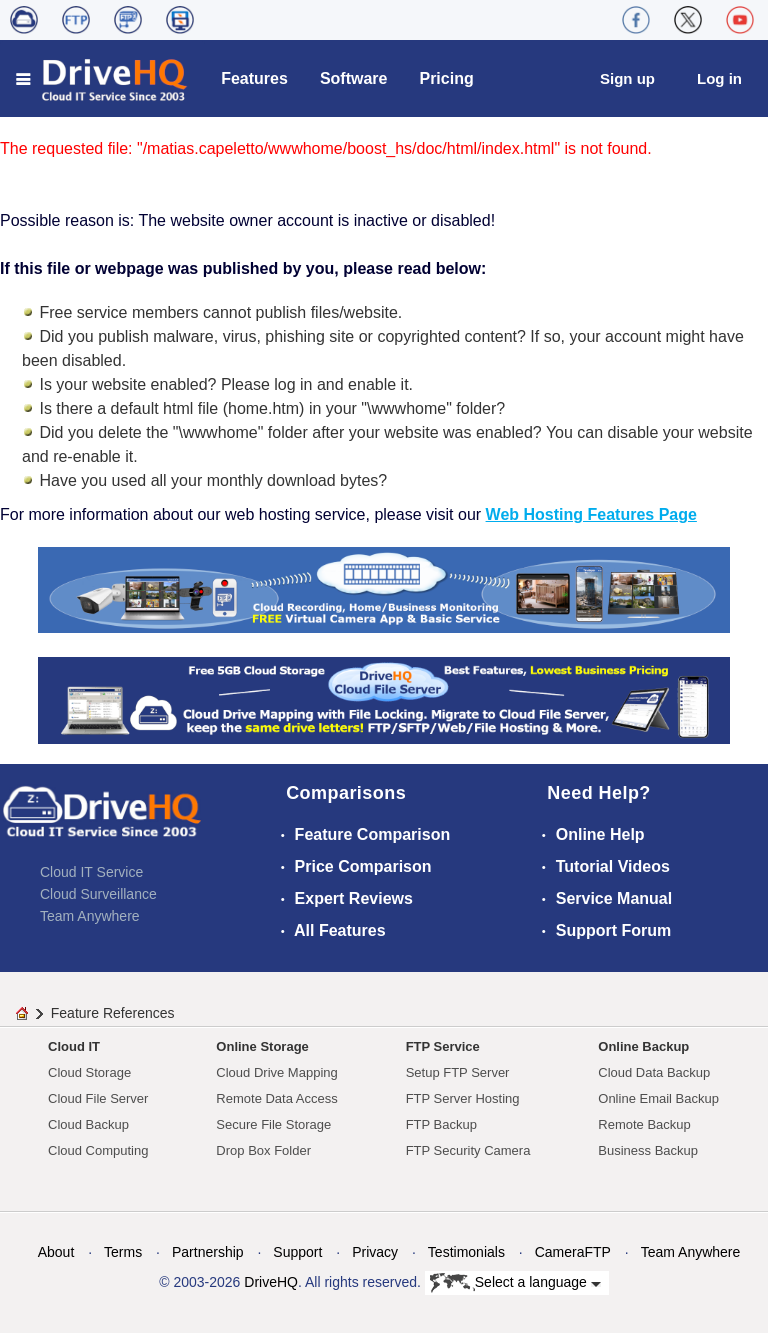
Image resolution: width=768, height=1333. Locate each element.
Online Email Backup (658, 1098)
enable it (378, 384)
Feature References (113, 1013)
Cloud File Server (98, 1098)
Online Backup (643, 1046)
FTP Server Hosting (463, 1098)
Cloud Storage (89, 1072)
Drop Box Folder (263, 1150)
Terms (123, 1252)
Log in (719, 78)
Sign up (627, 78)
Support (297, 1252)
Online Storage (262, 1046)
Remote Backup (644, 1124)
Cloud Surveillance (98, 894)
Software (354, 78)
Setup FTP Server (458, 1072)
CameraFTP (573, 1252)
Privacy (375, 1252)
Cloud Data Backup (654, 1072)
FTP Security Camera (468, 1150)
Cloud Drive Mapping (276, 1072)
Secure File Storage (273, 1124)
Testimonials (466, 1252)
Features (254, 78)
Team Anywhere (90, 916)
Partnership (208, 1252)
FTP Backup (441, 1124)
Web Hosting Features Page (591, 514)
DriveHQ (271, 1282)
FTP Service (443, 1046)
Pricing (446, 78)
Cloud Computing (98, 1150)
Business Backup (648, 1150)
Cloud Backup (88, 1124)
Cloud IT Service (91, 872)
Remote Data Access (276, 1098)
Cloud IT (74, 1046)
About (56, 1252)
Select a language (515, 1283)
